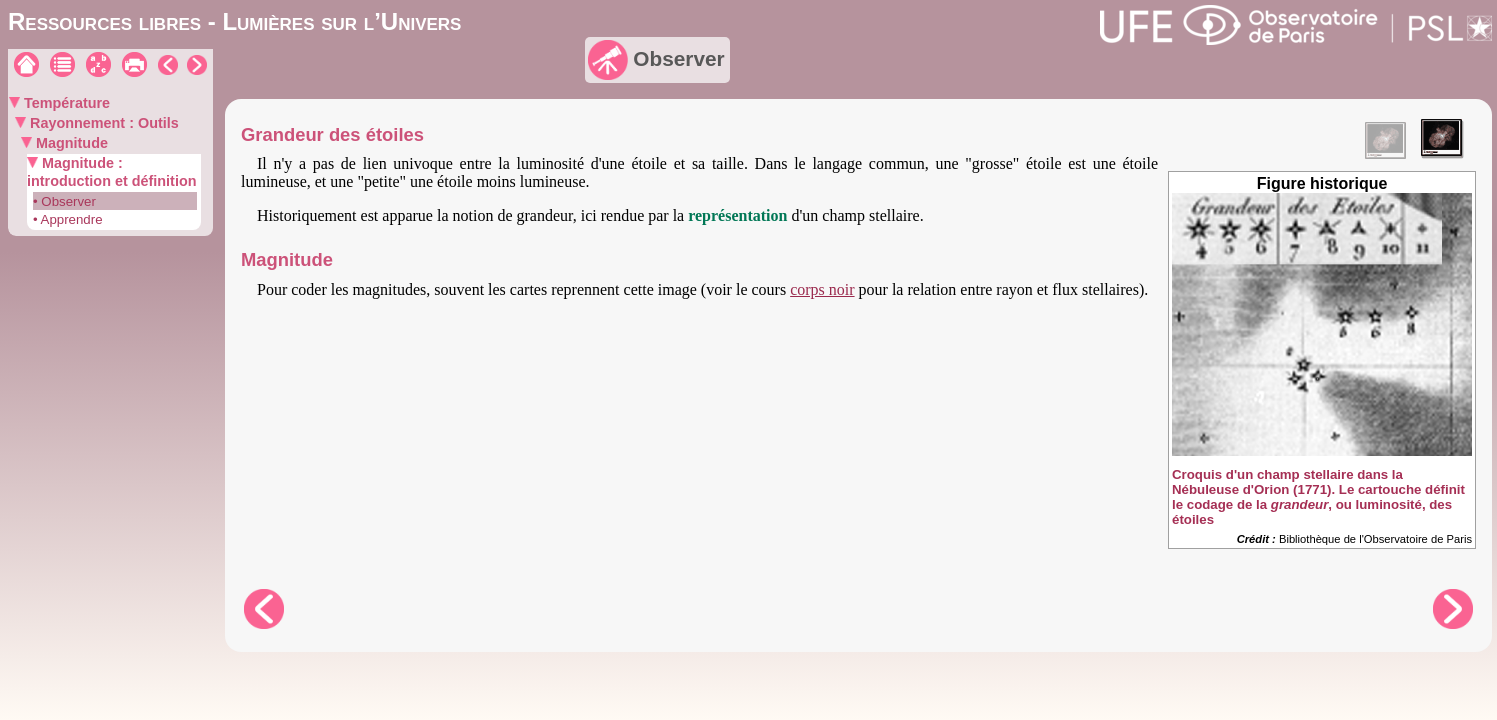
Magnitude (70, 143)
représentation (737, 215)
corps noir (822, 289)
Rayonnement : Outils (102, 123)
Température (65, 103)
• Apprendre (68, 219)
